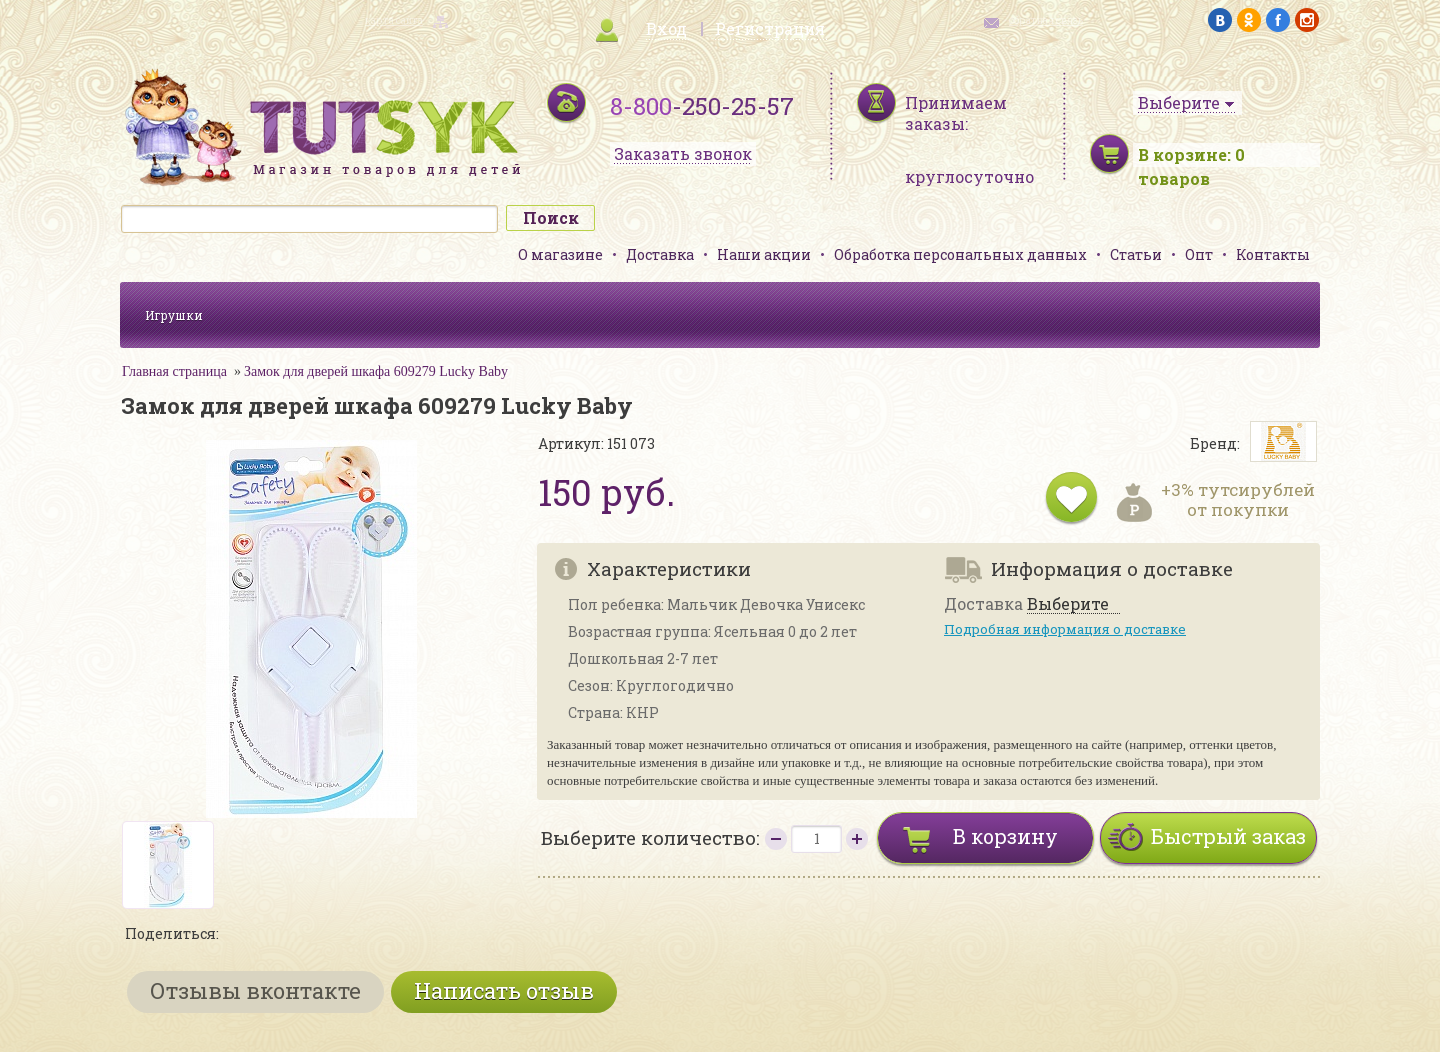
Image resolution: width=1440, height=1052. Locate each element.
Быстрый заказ (1228, 836)
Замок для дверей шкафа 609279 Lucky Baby (376, 371)
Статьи (1136, 254)
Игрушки (174, 315)
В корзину (1005, 836)
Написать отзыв (504, 990)
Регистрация (770, 28)
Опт (1199, 254)
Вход (666, 28)
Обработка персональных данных (960, 254)
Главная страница (174, 371)
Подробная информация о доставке (1065, 629)
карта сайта (394, 20)
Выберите (1068, 604)
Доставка (660, 254)
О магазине (560, 254)
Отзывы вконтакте (255, 990)
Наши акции (764, 254)
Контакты (1273, 254)
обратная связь (1046, 20)
